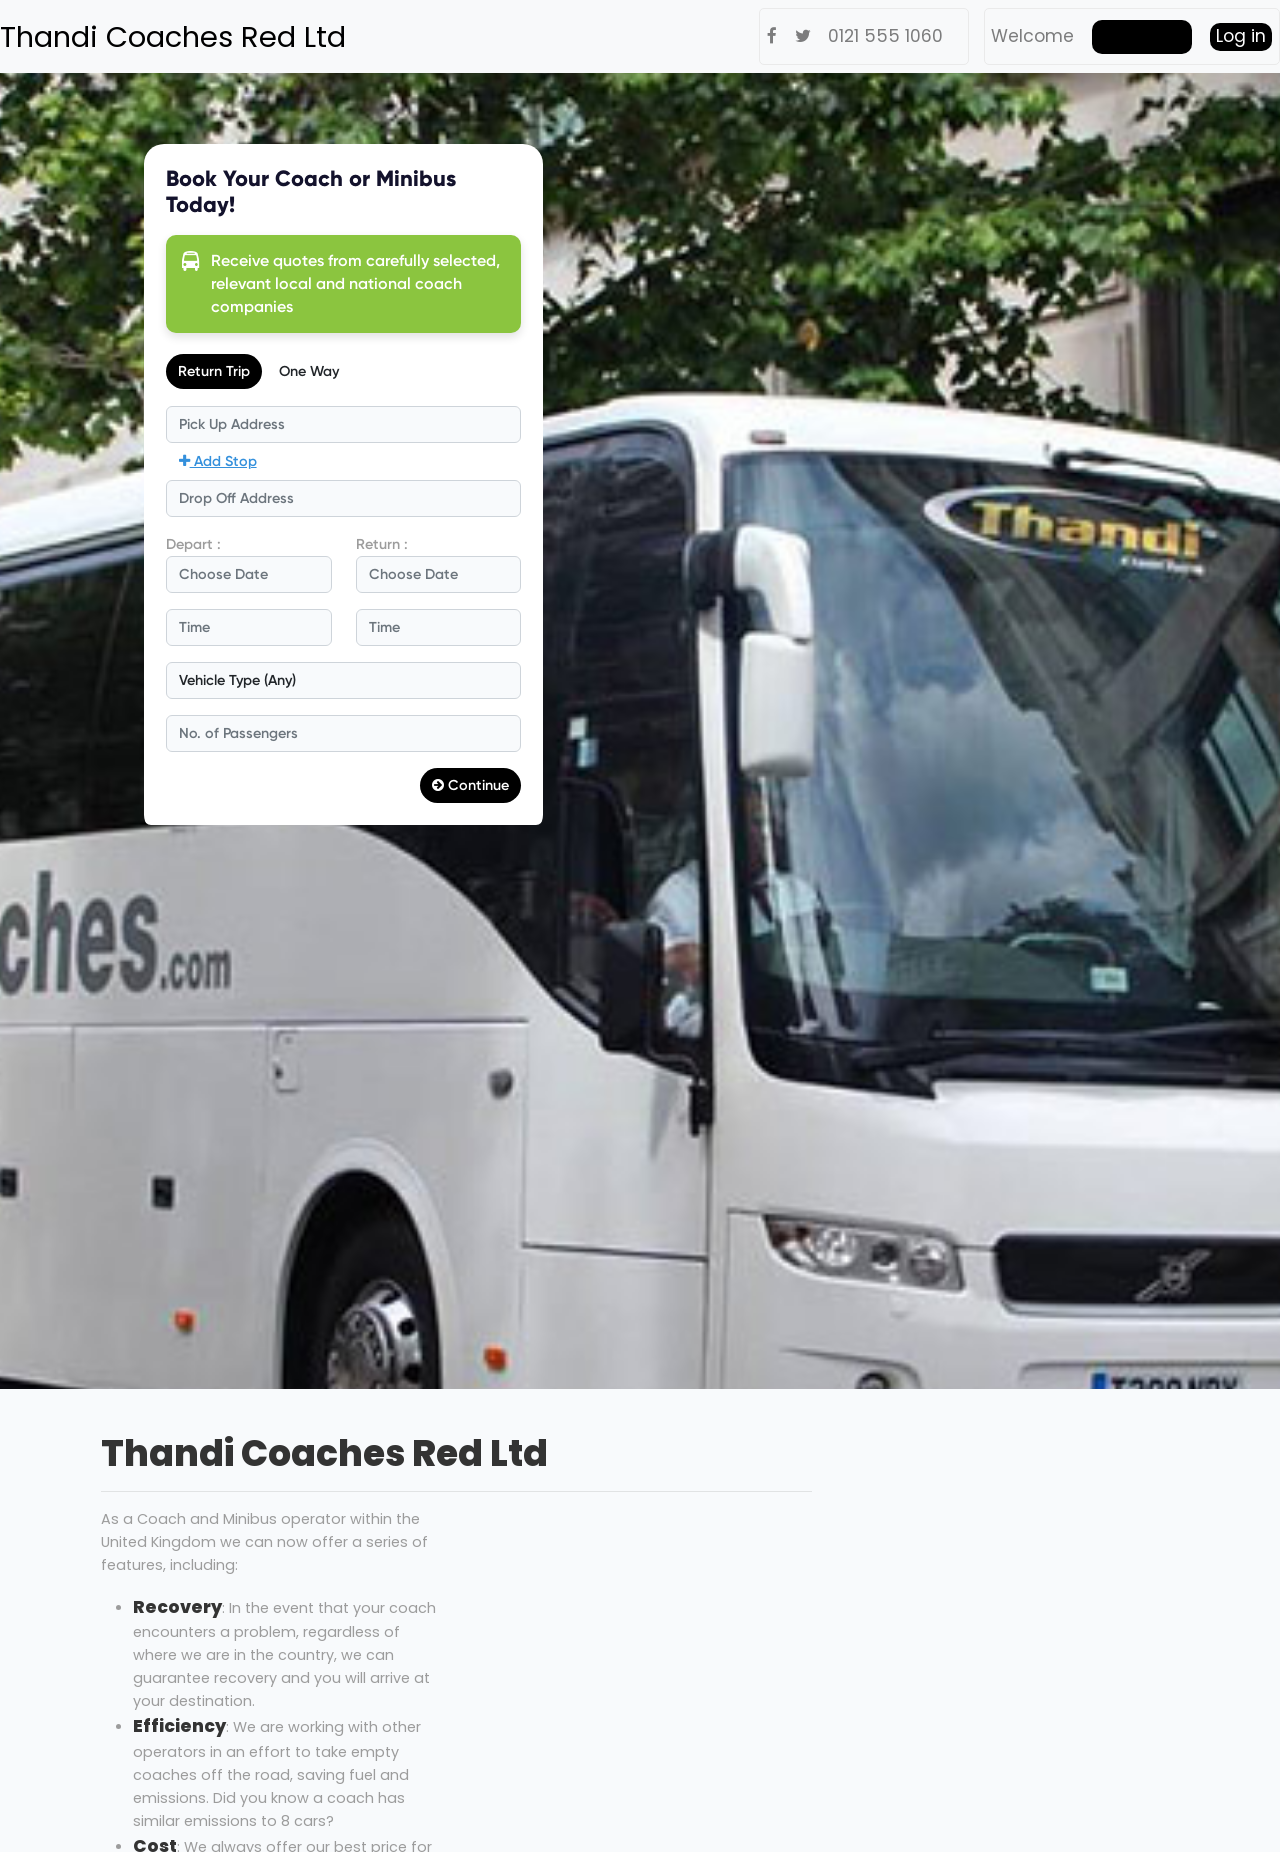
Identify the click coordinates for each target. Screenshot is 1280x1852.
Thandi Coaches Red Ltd (173, 37)
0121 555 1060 (885, 36)
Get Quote (1142, 36)
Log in (1241, 36)
